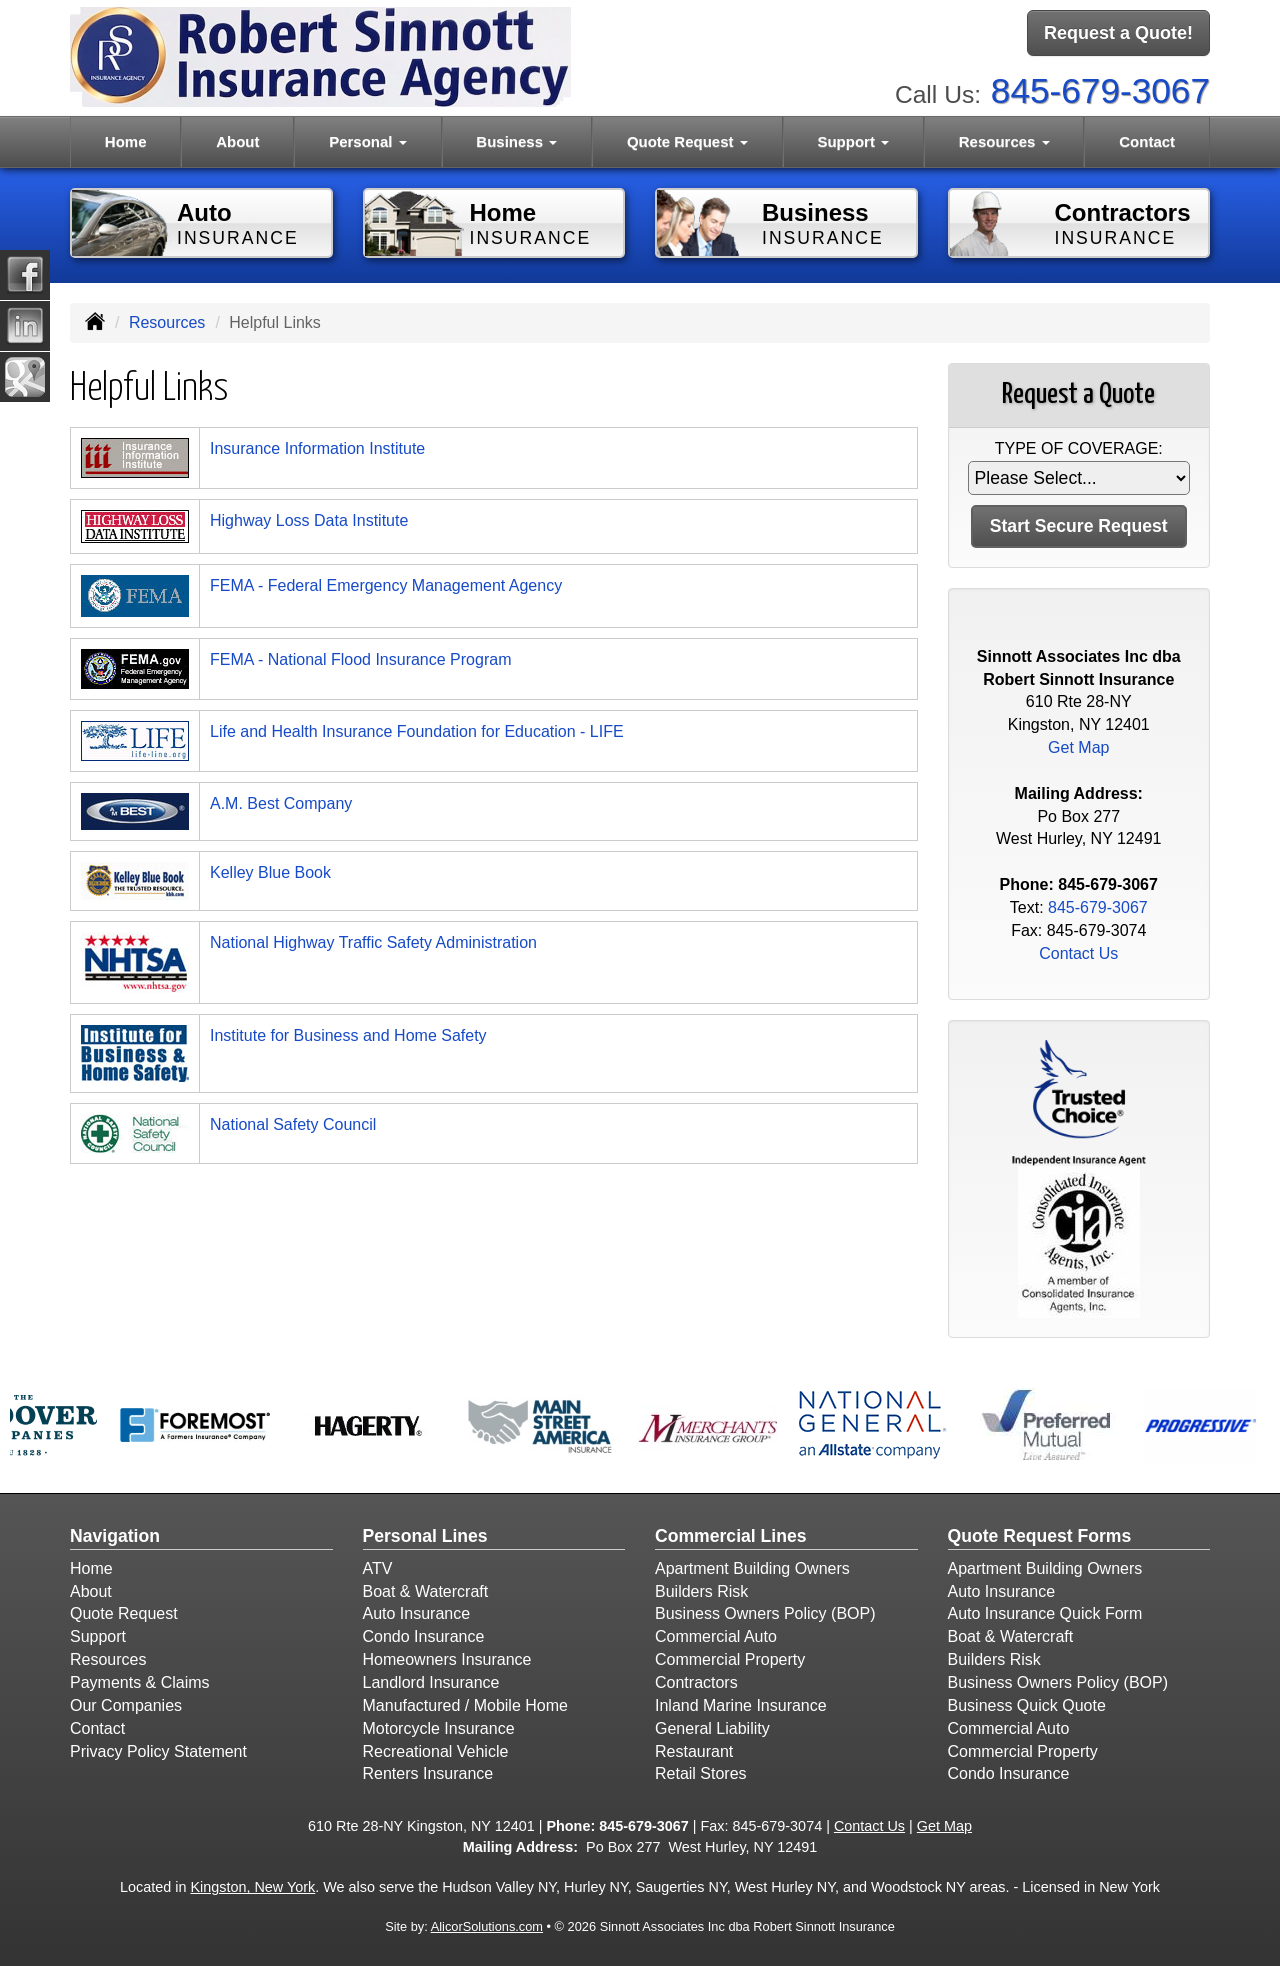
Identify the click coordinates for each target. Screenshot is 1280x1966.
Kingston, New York (252, 1887)
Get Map (1078, 747)
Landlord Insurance (431, 1682)
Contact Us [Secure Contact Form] (1078, 953)
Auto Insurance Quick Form (1045, 1613)
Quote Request (124, 1613)
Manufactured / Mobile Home (465, 1705)
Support (98, 1636)
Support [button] (853, 141)
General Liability (712, 1728)
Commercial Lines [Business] (731, 1536)
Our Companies (126, 1705)
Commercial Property (730, 1659)
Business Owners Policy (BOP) (765, 1613)
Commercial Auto (716, 1636)
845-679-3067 (1100, 90)
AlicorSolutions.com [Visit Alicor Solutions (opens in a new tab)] (487, 1926)
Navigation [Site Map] (115, 1536)
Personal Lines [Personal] (425, 1536)
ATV (378, 1568)
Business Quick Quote (1027, 1705)
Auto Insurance (417, 1613)
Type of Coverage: (1079, 448)
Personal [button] (368, 141)
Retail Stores (701, 1773)
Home (126, 141)
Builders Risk (701, 1591)
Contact (1147, 141)
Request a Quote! (1118, 33)
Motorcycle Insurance (439, 1728)
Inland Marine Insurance (741, 1705)
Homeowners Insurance (447, 1659)
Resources (167, 322)
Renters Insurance (428, 1773)
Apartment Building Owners (752, 1568)
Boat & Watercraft (426, 1591)
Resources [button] (1004, 141)
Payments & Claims (140, 1682)
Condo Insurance (424, 1636)
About (237, 141)
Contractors (696, 1682)
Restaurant (694, 1751)
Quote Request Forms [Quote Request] (1040, 1536)
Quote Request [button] (687, 141)
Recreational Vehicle (436, 1751)
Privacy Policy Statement (158, 1751)
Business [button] (516, 141)
